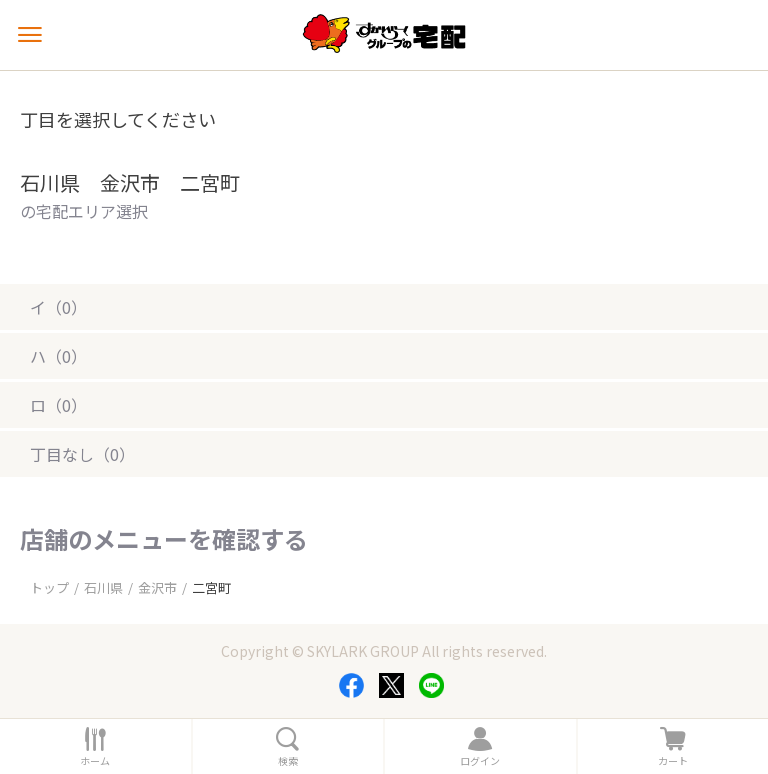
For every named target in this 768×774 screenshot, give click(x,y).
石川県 (103, 587)
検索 (288, 761)
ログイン (480, 761)
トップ (49, 587)
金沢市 (157, 587)
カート (673, 761)
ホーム (95, 761)
